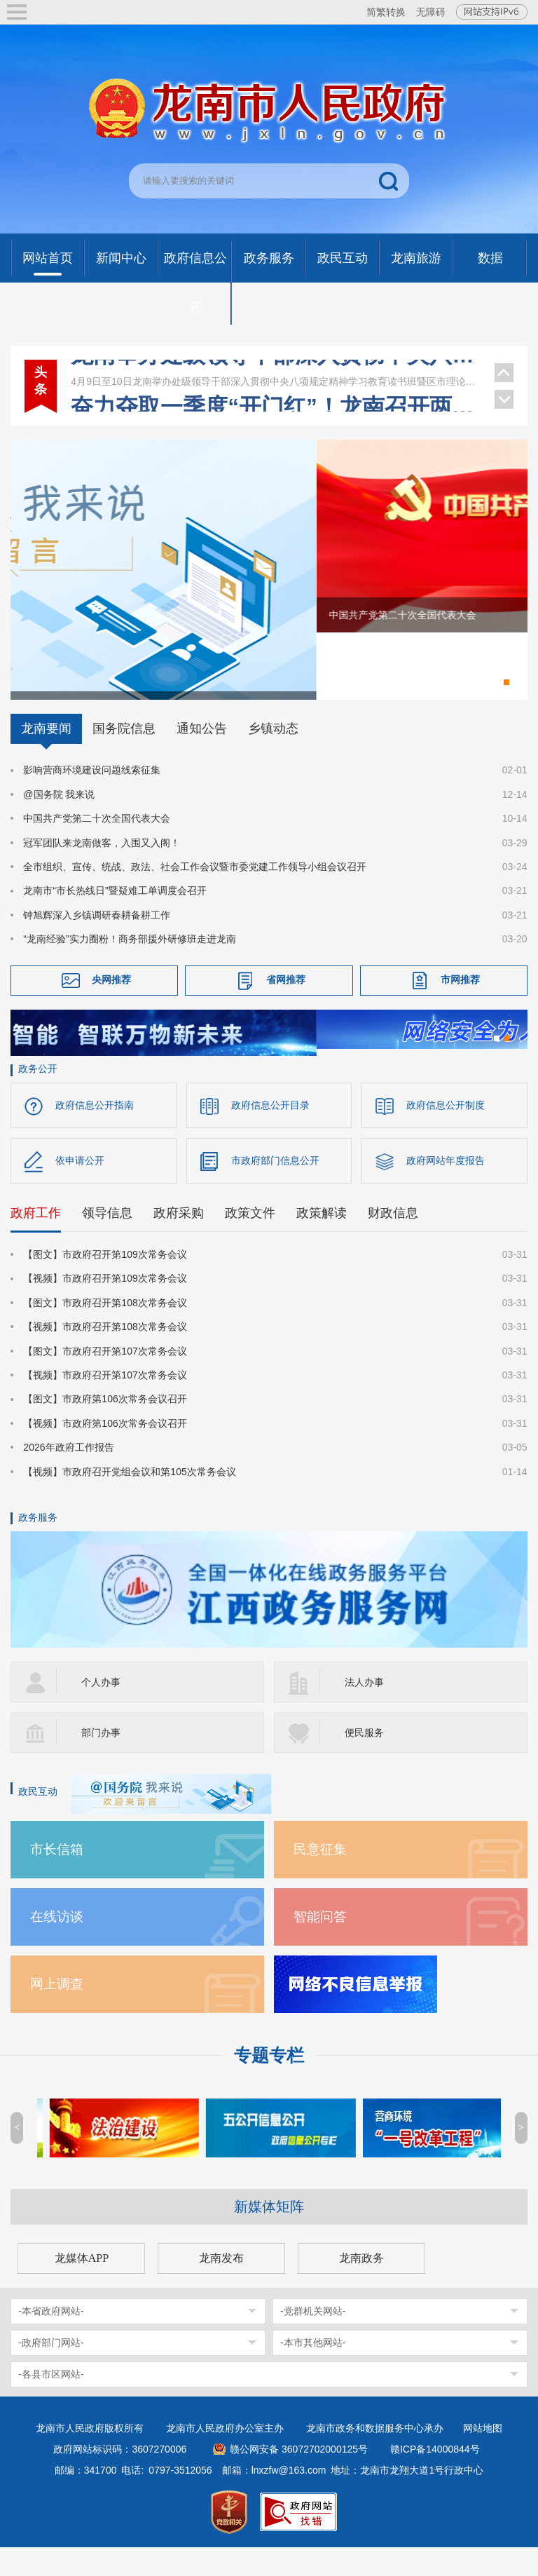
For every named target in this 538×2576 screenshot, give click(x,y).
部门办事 (100, 1761)
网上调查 (56, 2012)
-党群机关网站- (312, 2339)
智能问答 (320, 1945)
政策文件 (250, 1242)
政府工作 (36, 1242)
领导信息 (107, 1242)
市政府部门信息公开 (275, 1189)
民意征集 (320, 1878)
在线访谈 (56, 1945)
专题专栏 (269, 2084)
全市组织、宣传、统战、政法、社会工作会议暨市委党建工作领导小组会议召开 (194, 892)
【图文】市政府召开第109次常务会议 (104, 1283)
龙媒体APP (82, 2287)
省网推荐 (285, 1005)
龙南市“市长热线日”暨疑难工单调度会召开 (114, 917)
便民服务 (364, 1761)
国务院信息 (124, 755)
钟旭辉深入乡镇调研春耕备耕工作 (96, 941)
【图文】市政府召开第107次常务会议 (104, 1379)
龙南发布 (221, 2287)
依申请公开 (79, 1189)
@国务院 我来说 (59, 820)
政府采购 (178, 1242)
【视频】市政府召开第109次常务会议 (104, 1307)
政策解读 (321, 1242)
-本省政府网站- (50, 2339)
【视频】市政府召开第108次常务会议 (104, 1356)
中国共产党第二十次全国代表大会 (96, 844)
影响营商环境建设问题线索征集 (91, 796)
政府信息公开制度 (445, 1134)
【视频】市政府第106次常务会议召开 (104, 1452)
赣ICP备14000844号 (435, 2477)
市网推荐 (460, 1005)
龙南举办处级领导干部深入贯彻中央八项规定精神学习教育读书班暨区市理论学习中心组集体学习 (275, 373)
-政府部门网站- (50, 2371)
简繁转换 (386, 12)
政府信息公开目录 (270, 1134)
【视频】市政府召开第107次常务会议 (104, 1404)
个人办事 (100, 1710)
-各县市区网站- (50, 2402)
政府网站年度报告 (445, 1189)
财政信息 (393, 1242)
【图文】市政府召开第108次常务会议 (104, 1331)
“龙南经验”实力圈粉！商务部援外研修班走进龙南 (129, 965)
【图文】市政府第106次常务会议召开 (104, 1428)
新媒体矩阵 (269, 2235)
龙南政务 (361, 2287)
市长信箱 (56, 1878)
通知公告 (202, 755)
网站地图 (482, 2456)
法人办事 (364, 1710)
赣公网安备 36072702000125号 (299, 2477)
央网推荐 (111, 1005)
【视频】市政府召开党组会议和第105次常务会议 (129, 1500)
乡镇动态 (273, 755)
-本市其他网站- (312, 2371)
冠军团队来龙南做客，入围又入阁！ (101, 868)
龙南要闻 (46, 755)
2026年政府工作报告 (68, 1476)
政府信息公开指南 (94, 1134)
